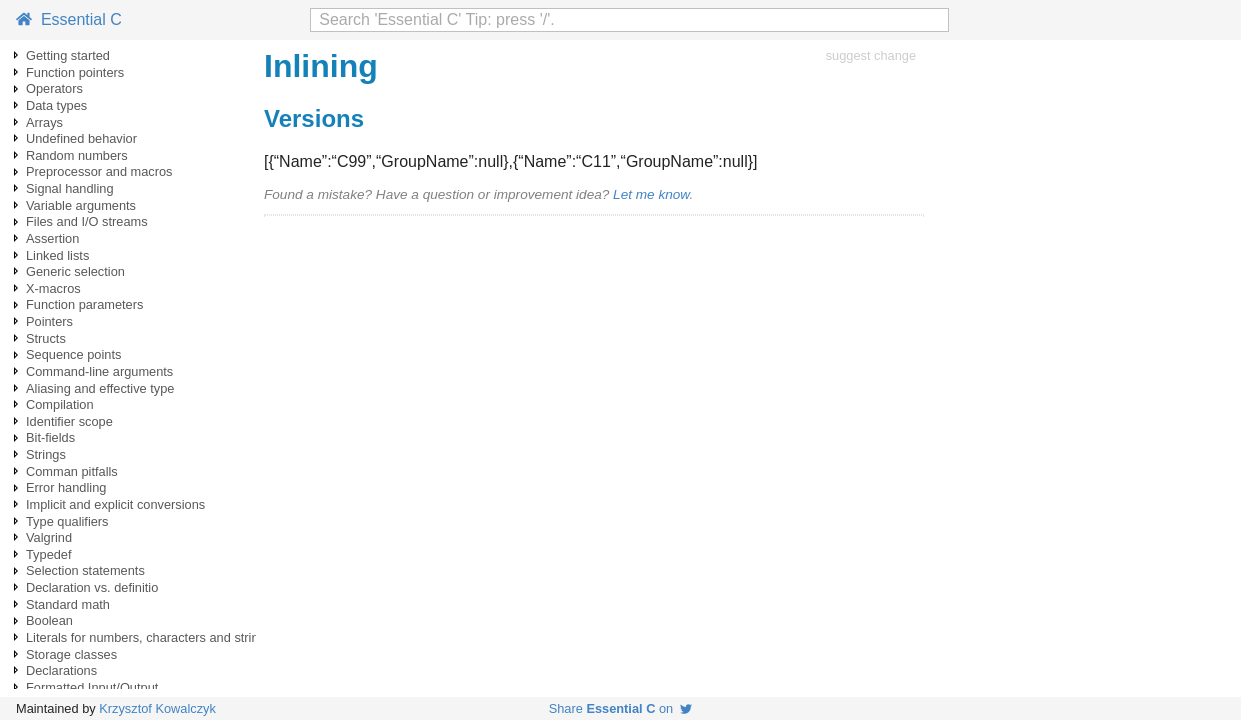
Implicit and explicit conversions (115, 504)
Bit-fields (50, 437)
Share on (621, 708)
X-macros (53, 288)
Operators (54, 88)
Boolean (49, 620)
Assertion (52, 238)
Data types (56, 105)
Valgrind (49, 537)
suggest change (871, 55)
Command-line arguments (99, 371)
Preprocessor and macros (99, 171)
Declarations (61, 670)
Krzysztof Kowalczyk (157, 708)
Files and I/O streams (87, 221)
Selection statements (85, 570)
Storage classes (71, 654)
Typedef (49, 554)
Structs (46, 338)
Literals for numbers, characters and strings (149, 637)
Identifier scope (69, 421)
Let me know (651, 194)
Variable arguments (81, 205)
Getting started (68, 55)
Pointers (49, 321)
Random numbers (77, 155)
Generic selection (75, 271)
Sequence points (73, 354)
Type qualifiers (67, 521)
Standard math (68, 604)
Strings (46, 454)
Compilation (60, 404)
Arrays (44, 122)
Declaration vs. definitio (92, 587)
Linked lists (57, 255)
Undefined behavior (81, 138)
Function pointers (75, 72)
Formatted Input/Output (92, 687)
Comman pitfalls (72, 471)
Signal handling (70, 188)
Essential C (69, 19)
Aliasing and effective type (100, 388)
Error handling (66, 487)
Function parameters (84, 304)
